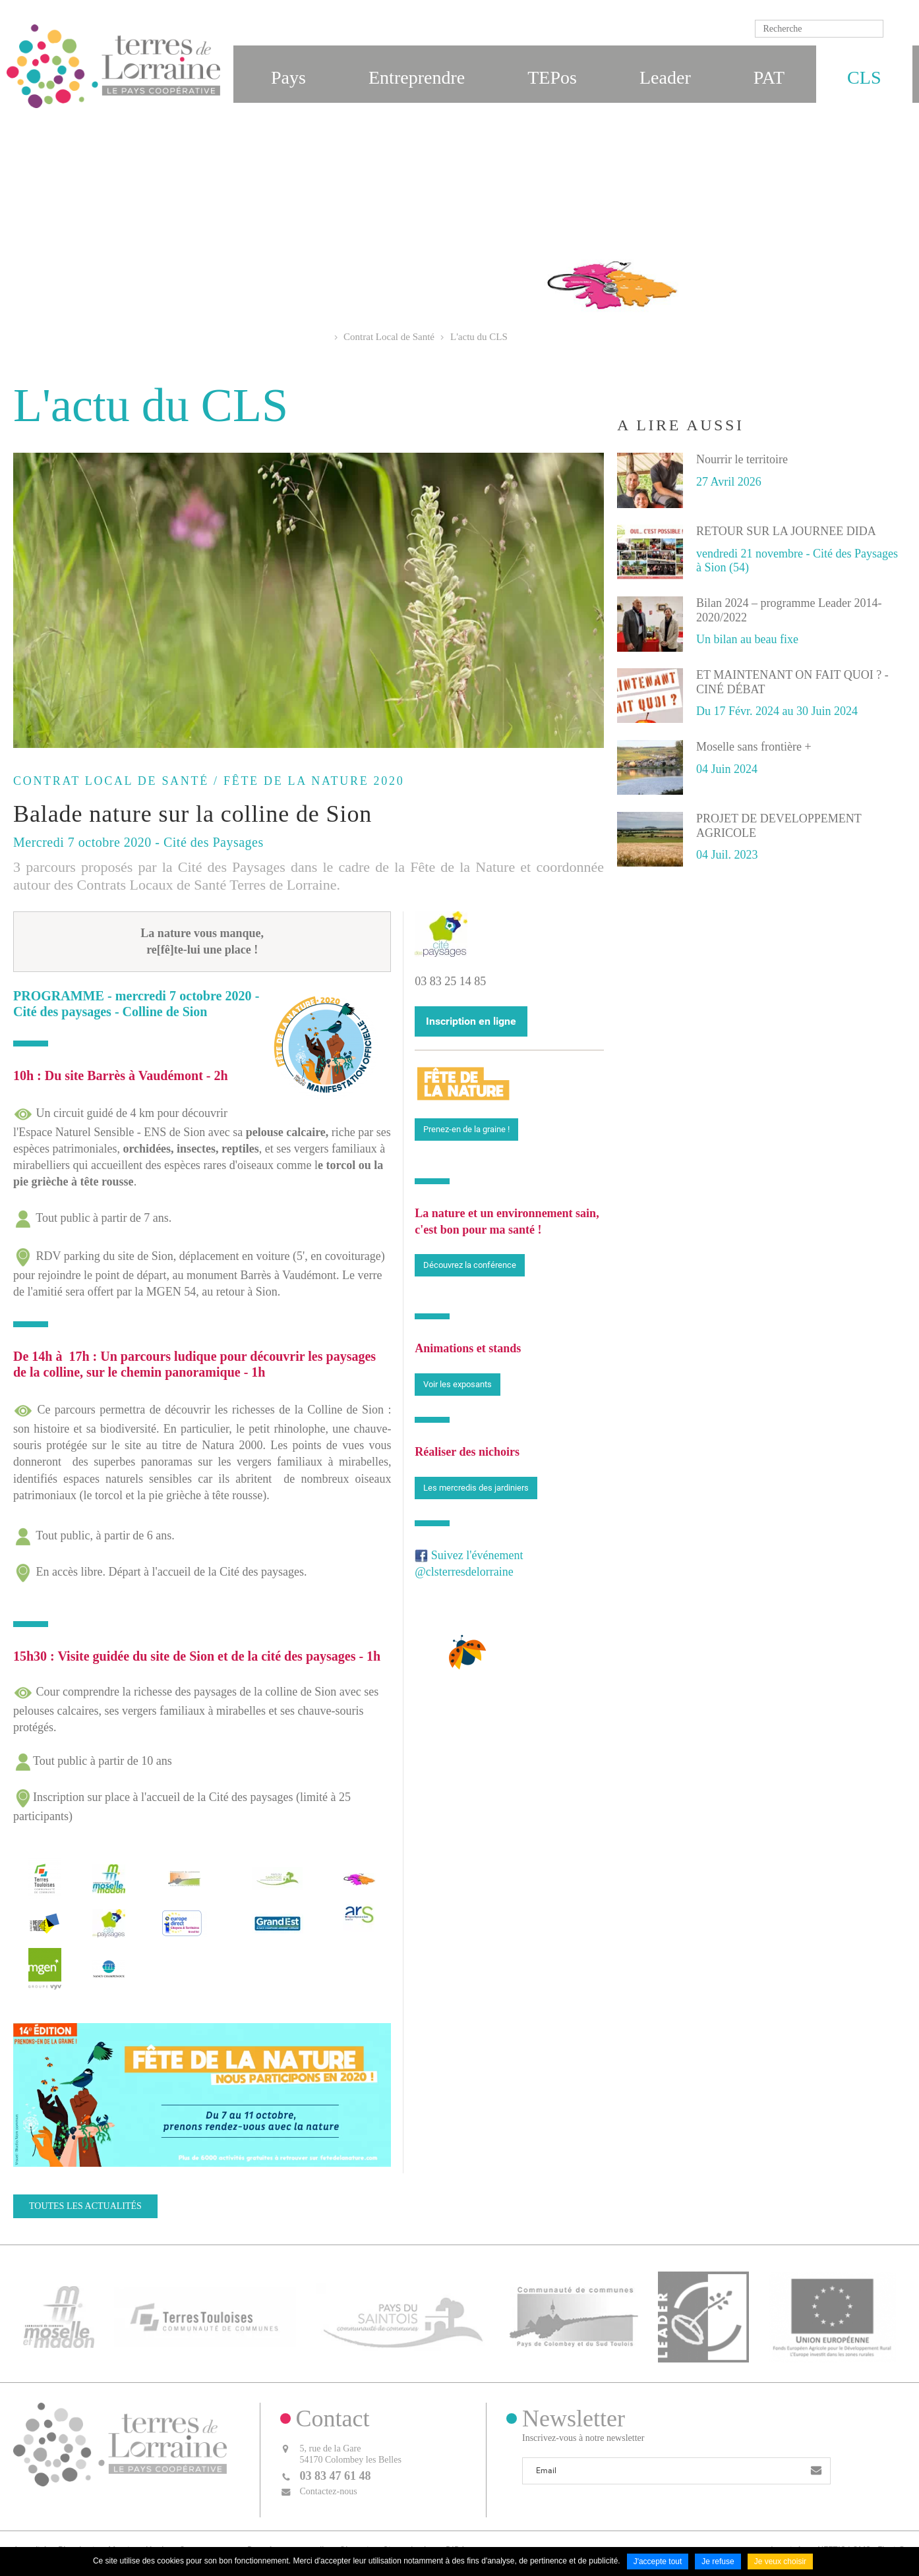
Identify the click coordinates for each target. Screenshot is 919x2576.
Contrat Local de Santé (388, 336)
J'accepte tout (658, 2561)
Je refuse (717, 2561)
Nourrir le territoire (742, 459)
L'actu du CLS (479, 336)
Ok (896, 28)
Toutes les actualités (85, 2206)
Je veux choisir (780, 2561)
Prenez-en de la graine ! (466, 1129)
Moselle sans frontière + (754, 746)
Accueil (323, 337)
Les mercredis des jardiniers (476, 1488)
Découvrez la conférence (469, 1265)
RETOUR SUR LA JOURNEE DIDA (786, 531)
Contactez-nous (328, 2491)
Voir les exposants (457, 1384)
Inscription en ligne (471, 1021)
